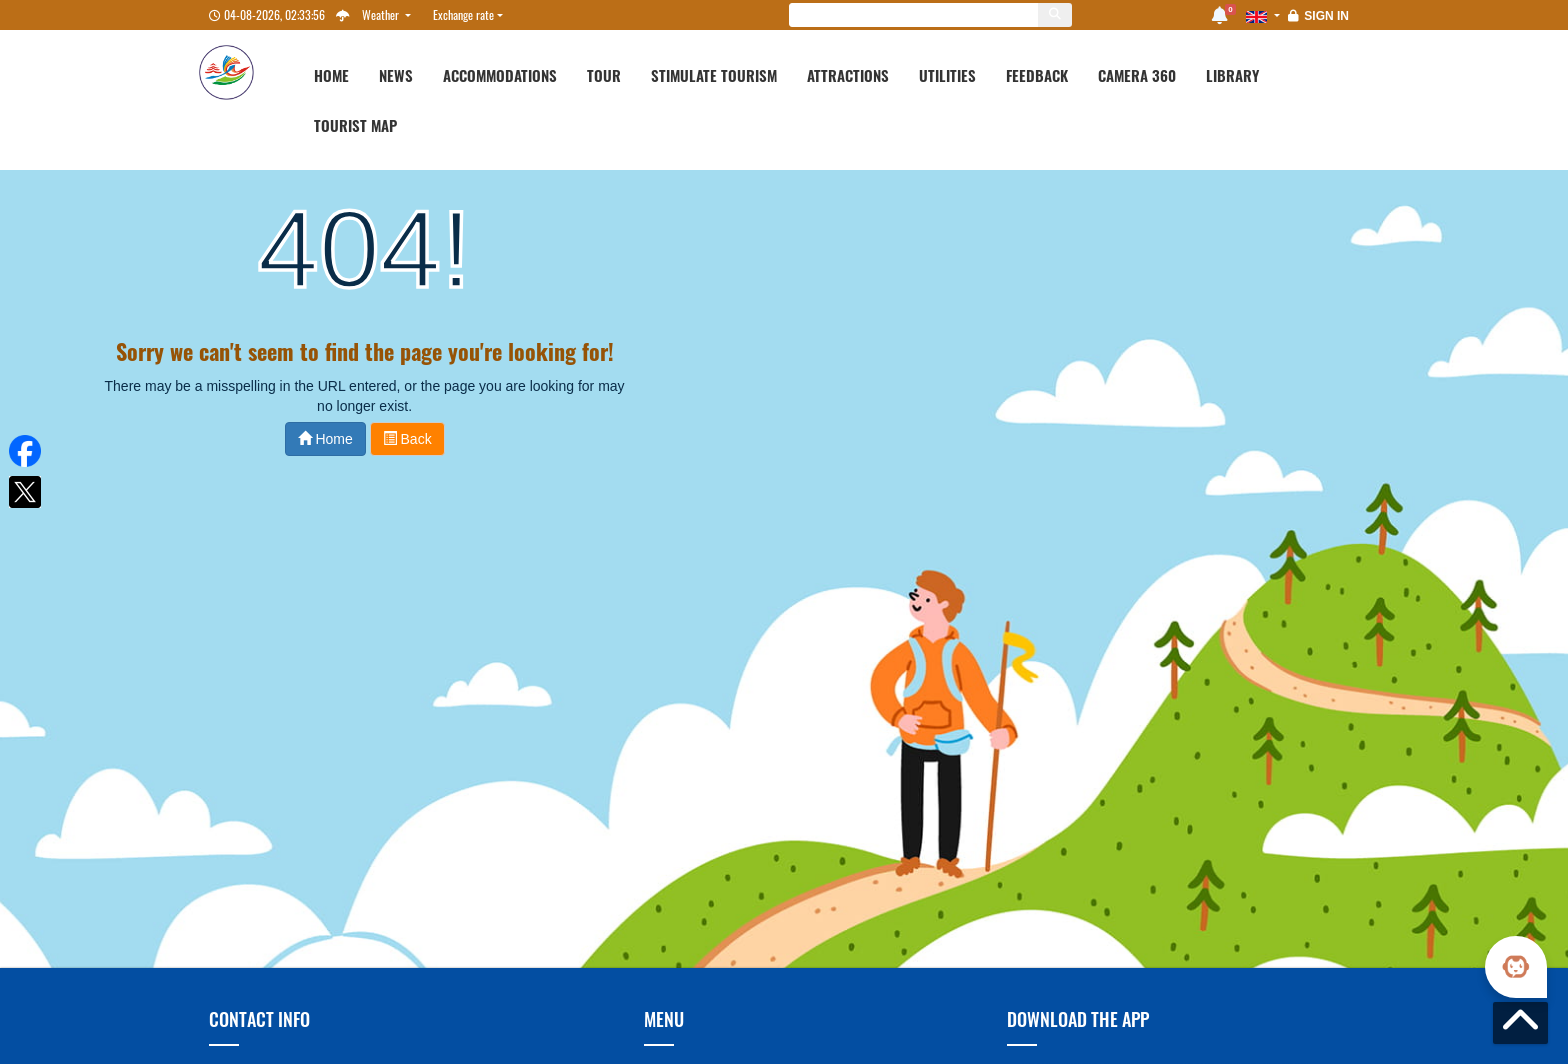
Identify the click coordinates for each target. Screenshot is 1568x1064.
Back (407, 439)
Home (331, 75)
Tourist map (355, 125)
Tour (604, 75)
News (396, 75)
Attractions (848, 75)
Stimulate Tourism (714, 75)
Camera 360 (1137, 75)
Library (1232, 75)
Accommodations (500, 75)
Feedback (1037, 75)
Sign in (1326, 16)
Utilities (947, 75)
